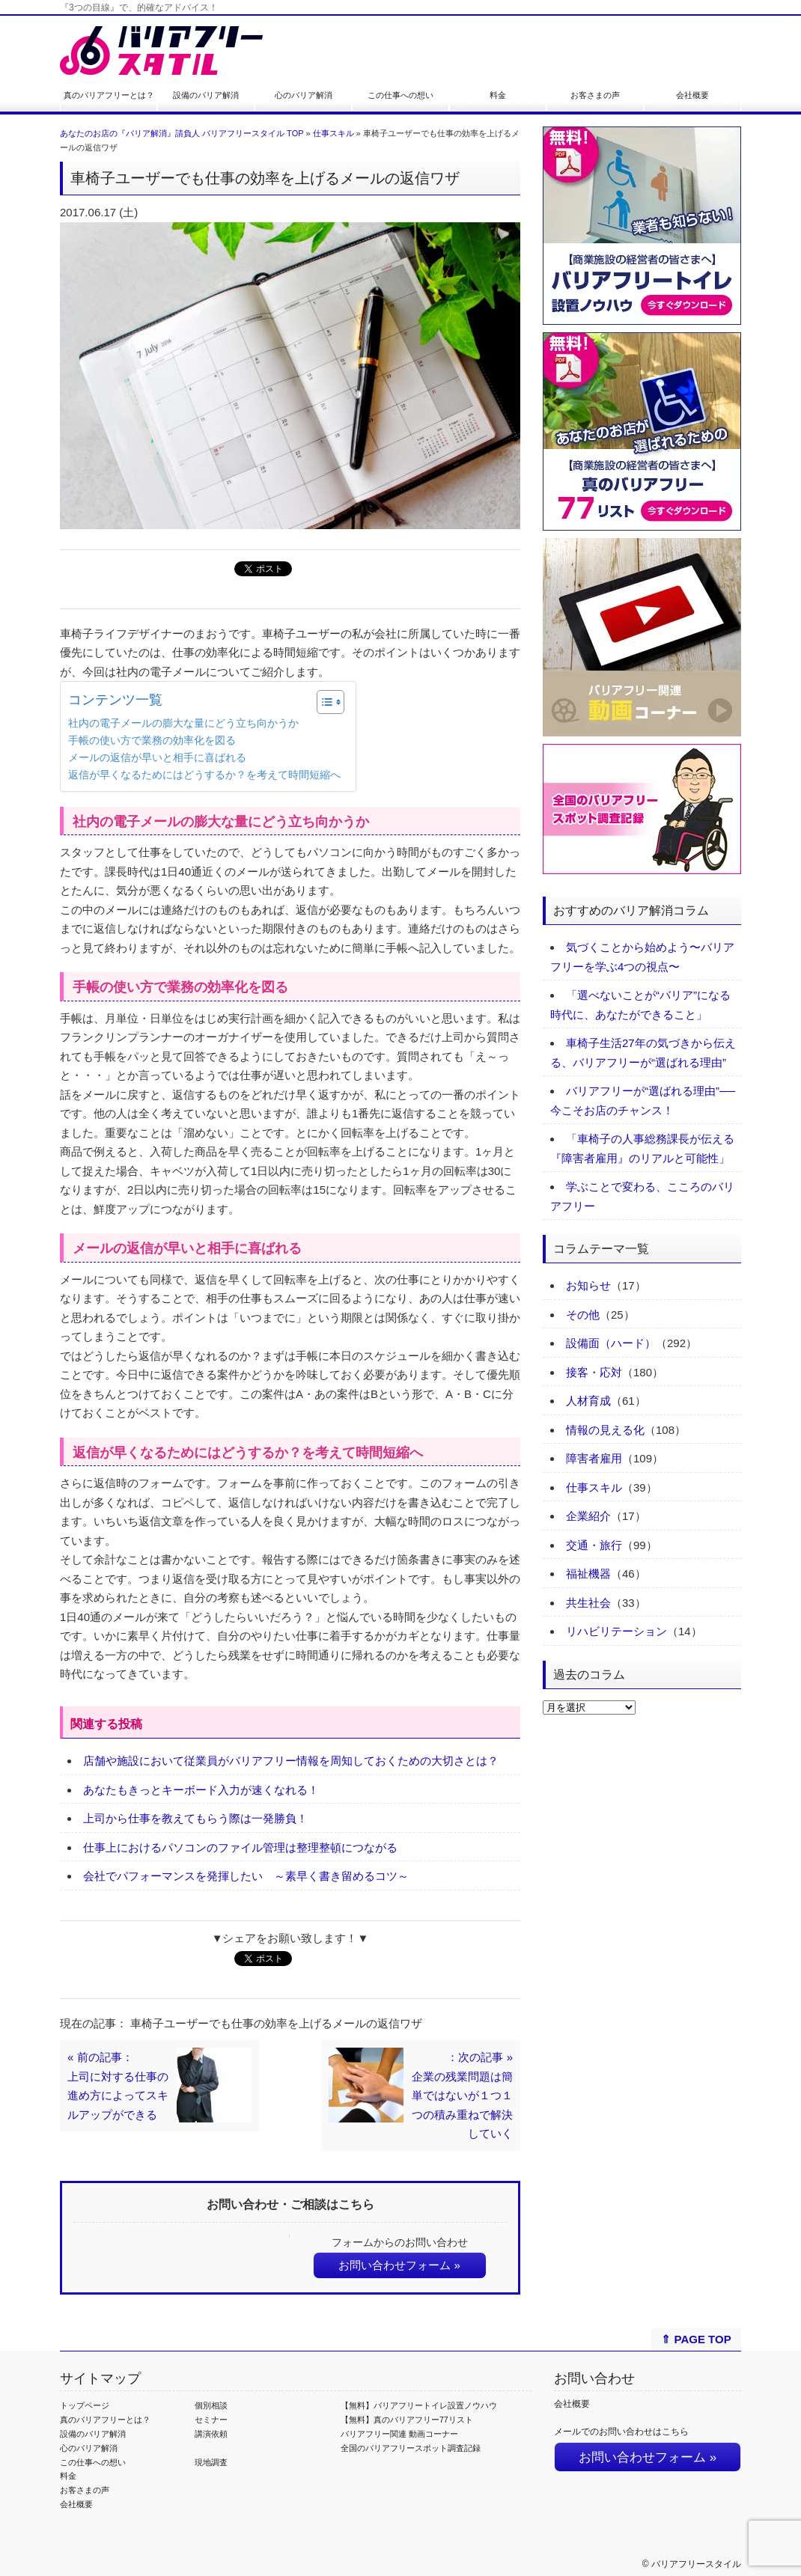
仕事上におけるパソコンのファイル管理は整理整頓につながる (240, 1847)
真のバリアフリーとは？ (109, 95)
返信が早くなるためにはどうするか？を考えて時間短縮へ (204, 775)
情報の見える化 (605, 1429)
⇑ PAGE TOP (696, 2339)
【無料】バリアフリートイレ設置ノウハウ (419, 2405)
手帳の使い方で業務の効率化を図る (152, 740)
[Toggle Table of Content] (323, 702)
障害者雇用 (594, 1458)
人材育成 (588, 1400)
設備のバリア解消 (206, 95)
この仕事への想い (400, 95)
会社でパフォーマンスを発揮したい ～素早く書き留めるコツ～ (246, 1876)
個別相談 (211, 2405)
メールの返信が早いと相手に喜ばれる (157, 757)
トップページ (84, 2405)
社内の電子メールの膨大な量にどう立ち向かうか (183, 723)
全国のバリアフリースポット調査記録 (411, 2448)
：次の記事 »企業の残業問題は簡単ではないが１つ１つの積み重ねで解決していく (462, 2095)
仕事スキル (333, 133)
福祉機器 (588, 1573)
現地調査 (211, 2462)
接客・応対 (594, 1372)
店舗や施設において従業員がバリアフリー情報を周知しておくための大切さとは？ (291, 1760)
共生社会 (588, 1602)
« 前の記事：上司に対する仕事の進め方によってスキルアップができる (117, 2086)
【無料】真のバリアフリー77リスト (407, 2419)
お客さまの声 (595, 95)
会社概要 (692, 95)
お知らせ (588, 1285)
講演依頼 (211, 2433)
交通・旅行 (594, 1545)
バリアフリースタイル (696, 2564)
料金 (498, 95)
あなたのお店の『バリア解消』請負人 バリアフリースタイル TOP (181, 133)
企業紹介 (588, 1516)
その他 (583, 1314)
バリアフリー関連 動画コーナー (399, 2433)
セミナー (211, 2419)
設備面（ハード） (611, 1343)
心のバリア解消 (303, 95)
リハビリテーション (616, 1631)
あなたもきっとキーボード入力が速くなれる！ (201, 1789)
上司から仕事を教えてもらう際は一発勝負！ (195, 1818)
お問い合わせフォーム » (399, 2265)
